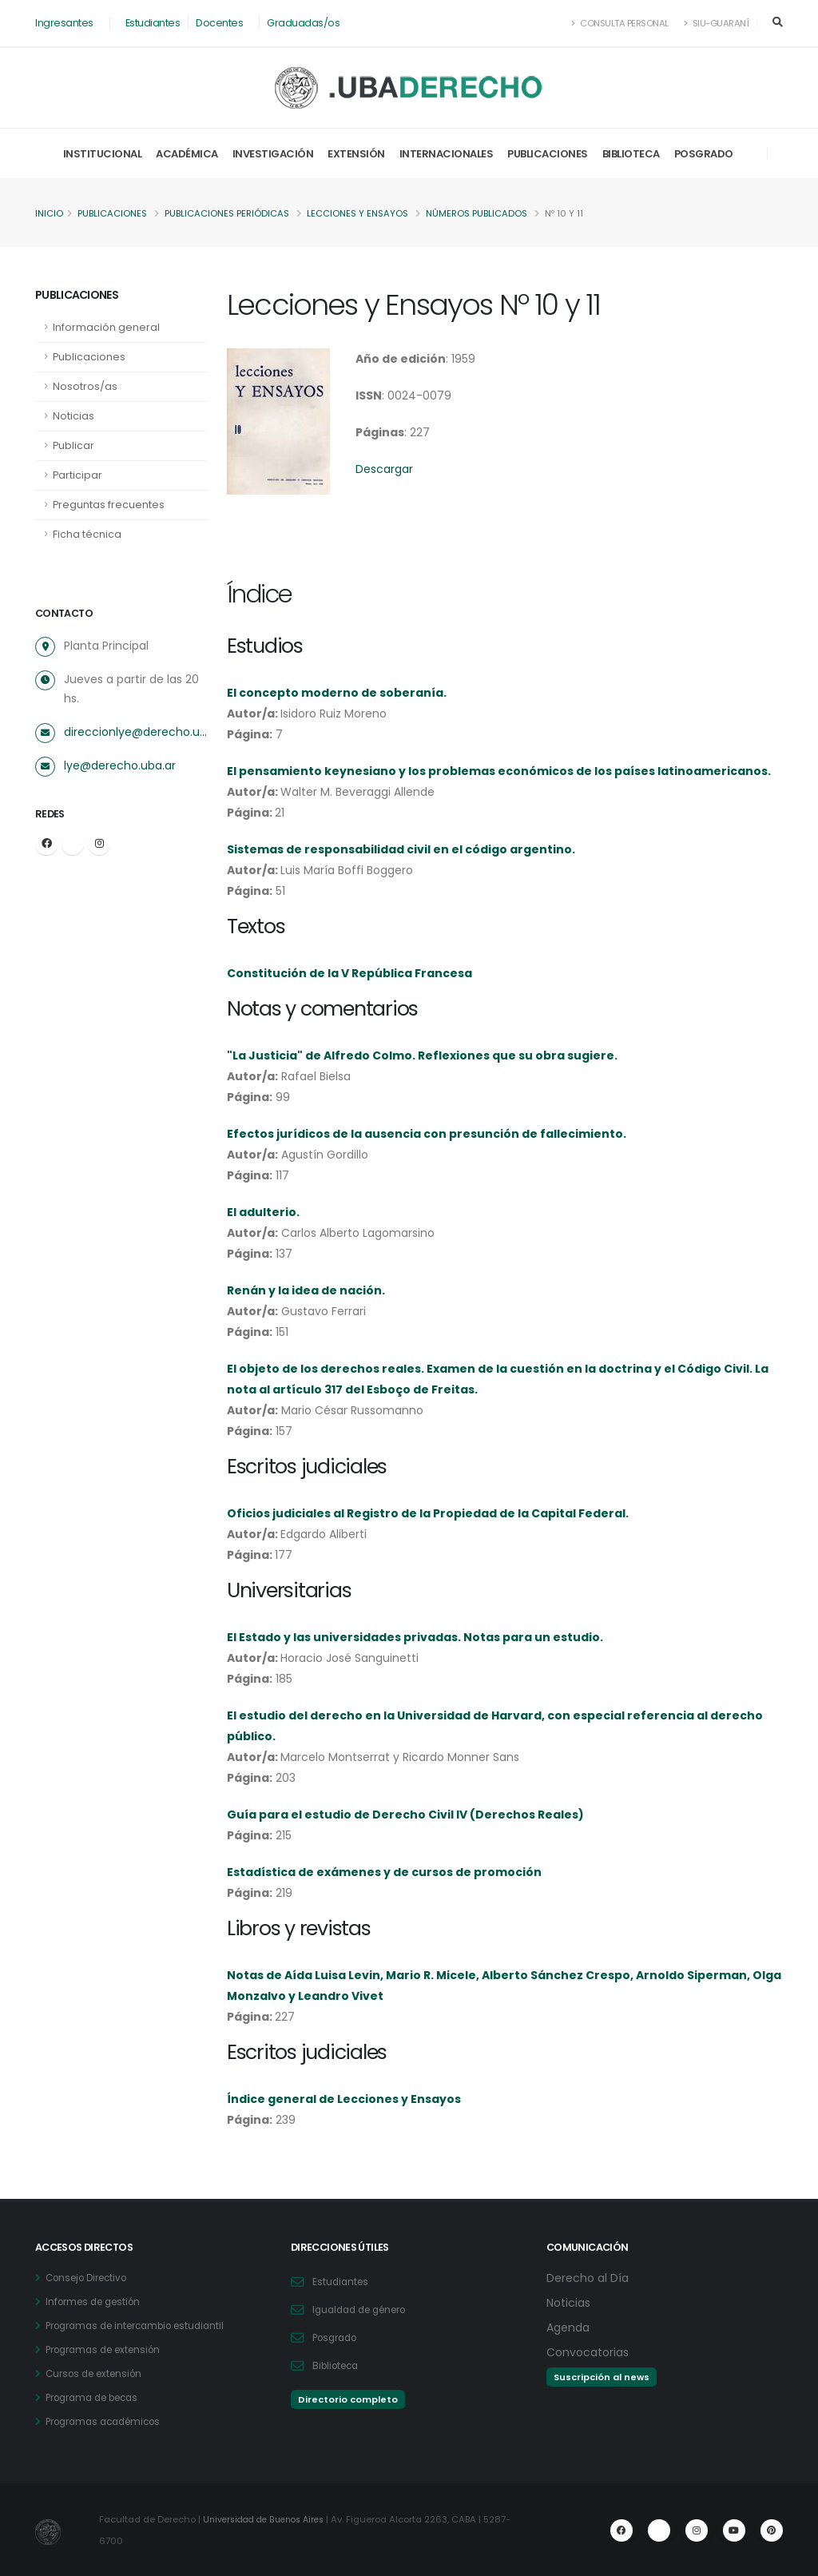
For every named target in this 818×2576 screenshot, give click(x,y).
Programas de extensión (109, 2349)
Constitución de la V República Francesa (349, 973)
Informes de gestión (98, 2301)
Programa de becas (98, 2397)
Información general (106, 327)
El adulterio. (263, 1212)
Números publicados (476, 213)
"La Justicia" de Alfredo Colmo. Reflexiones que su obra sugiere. (422, 1055)
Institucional (102, 153)
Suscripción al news (601, 2377)
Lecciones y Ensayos (357, 213)
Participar (77, 475)
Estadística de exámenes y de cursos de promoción (384, 1872)
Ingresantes (64, 23)
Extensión (356, 153)
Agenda (570, 2327)
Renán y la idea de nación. (306, 1290)
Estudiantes (153, 23)
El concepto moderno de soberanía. (337, 693)
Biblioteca (631, 153)
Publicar (73, 445)
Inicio (49, 213)
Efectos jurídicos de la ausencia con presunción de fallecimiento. (426, 1134)
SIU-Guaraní (716, 23)
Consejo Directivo (91, 2277)
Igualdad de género (365, 2309)
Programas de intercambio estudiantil (144, 2325)
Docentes (219, 23)
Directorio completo (348, 2399)
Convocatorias (590, 2351)
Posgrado (703, 153)
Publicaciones (547, 153)
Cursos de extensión (99, 2373)
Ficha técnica (87, 534)
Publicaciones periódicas (227, 213)
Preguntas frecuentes (109, 504)
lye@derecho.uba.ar (120, 765)
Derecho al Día (589, 2277)
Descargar (384, 469)
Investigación (273, 153)
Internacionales (446, 153)
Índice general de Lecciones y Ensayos (344, 2099)
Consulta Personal (620, 23)
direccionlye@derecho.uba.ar (136, 732)
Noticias (73, 416)
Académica (187, 153)
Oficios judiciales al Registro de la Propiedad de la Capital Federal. (428, 1513)
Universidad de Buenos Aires (269, 2519)
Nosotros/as (85, 386)
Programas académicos (109, 2421)
